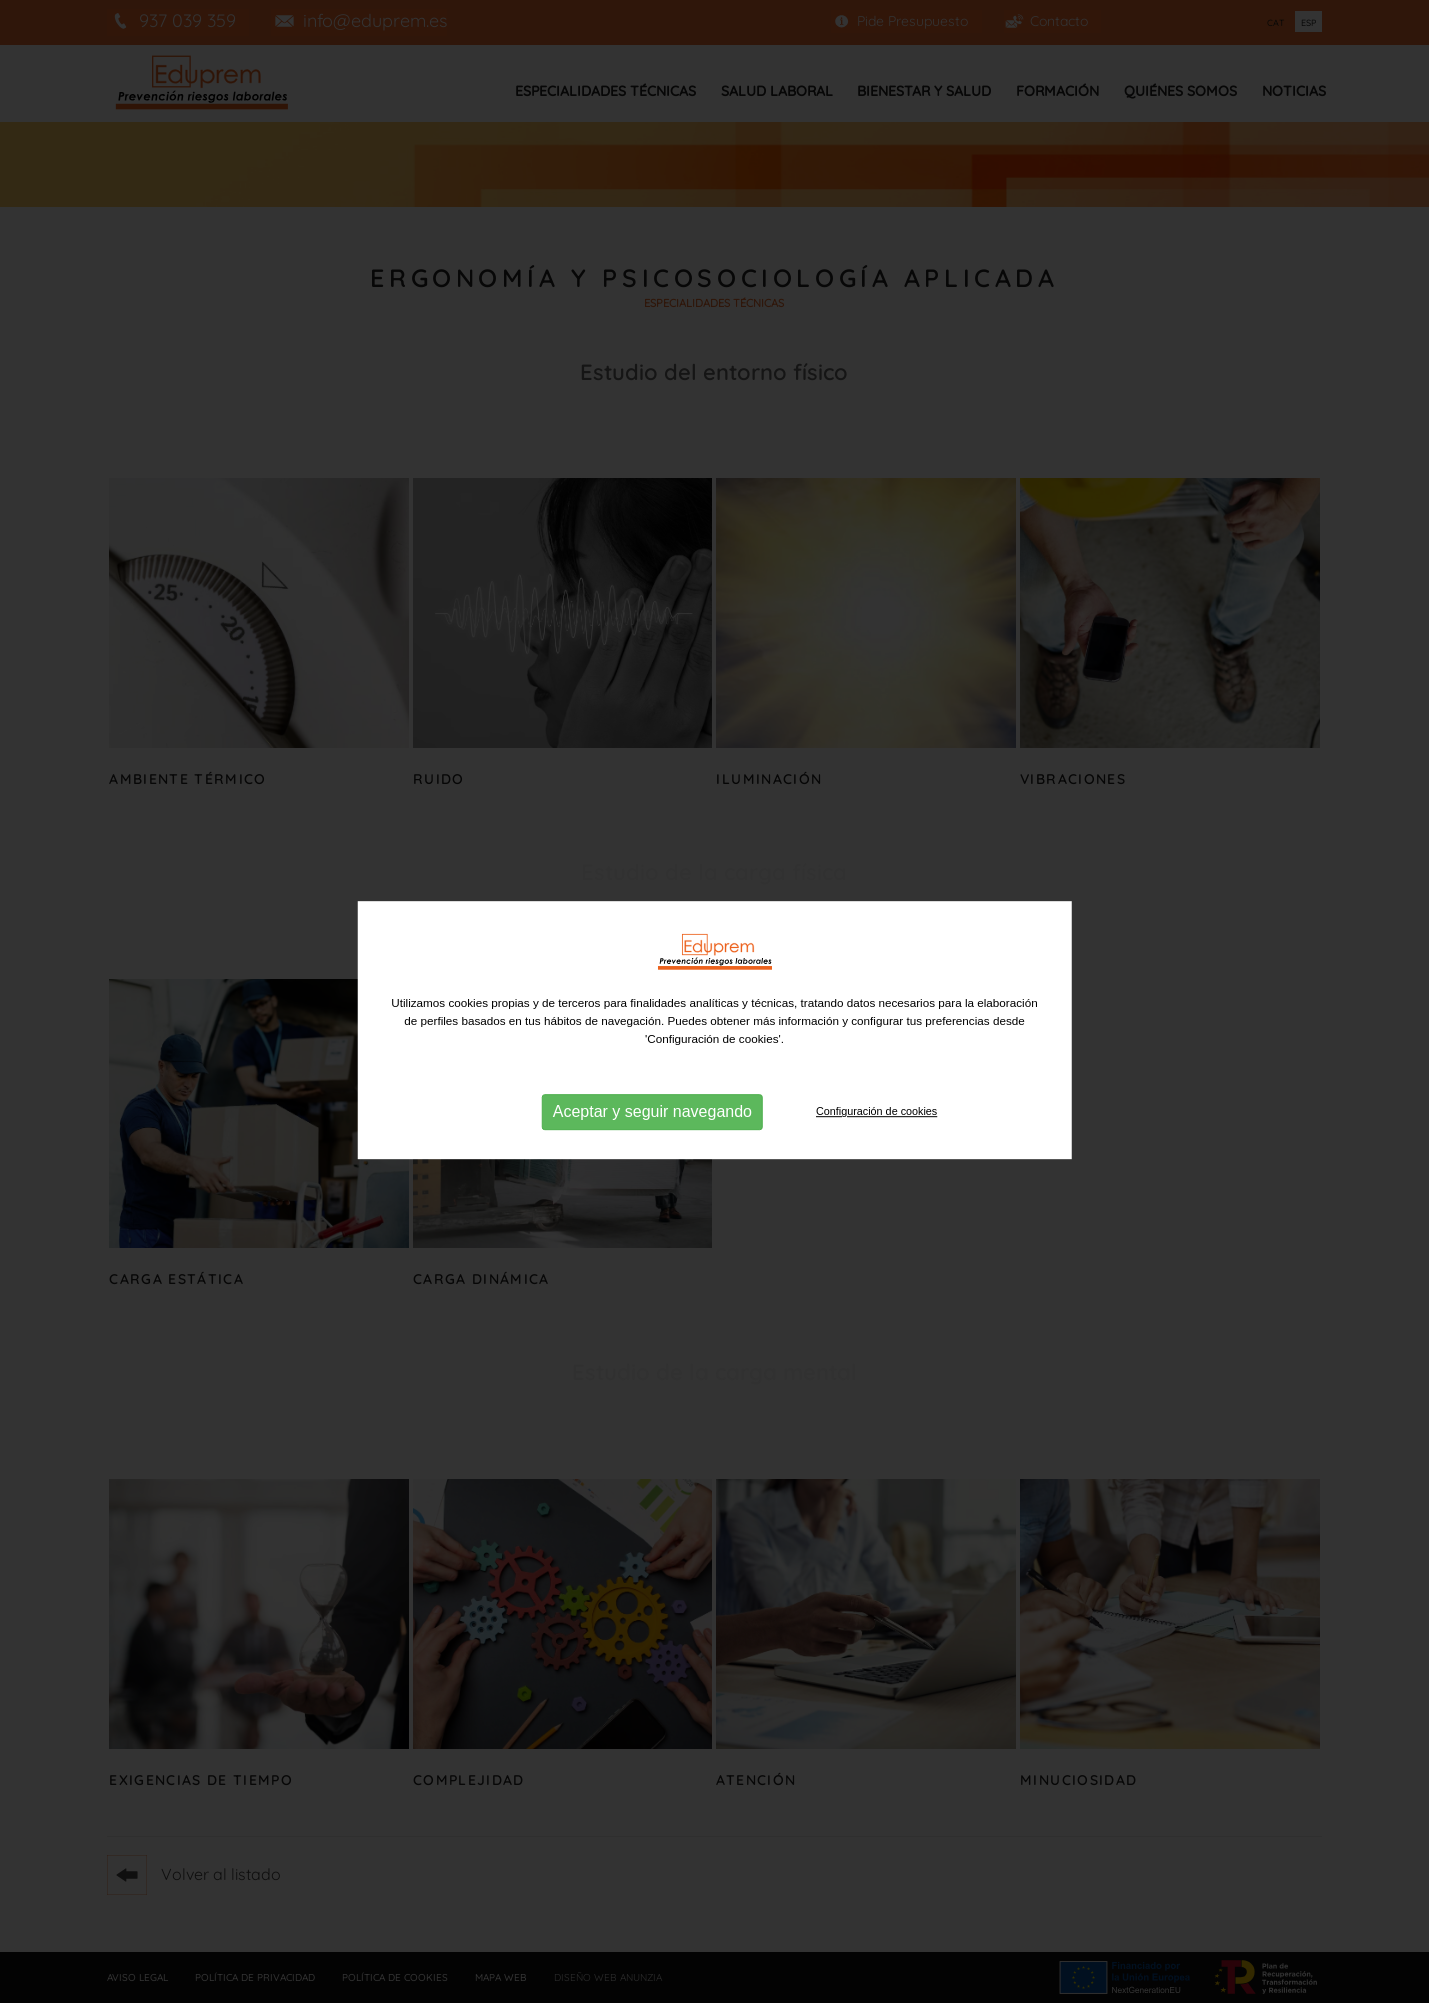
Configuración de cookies (876, 1127)
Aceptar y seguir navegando (652, 1127)
